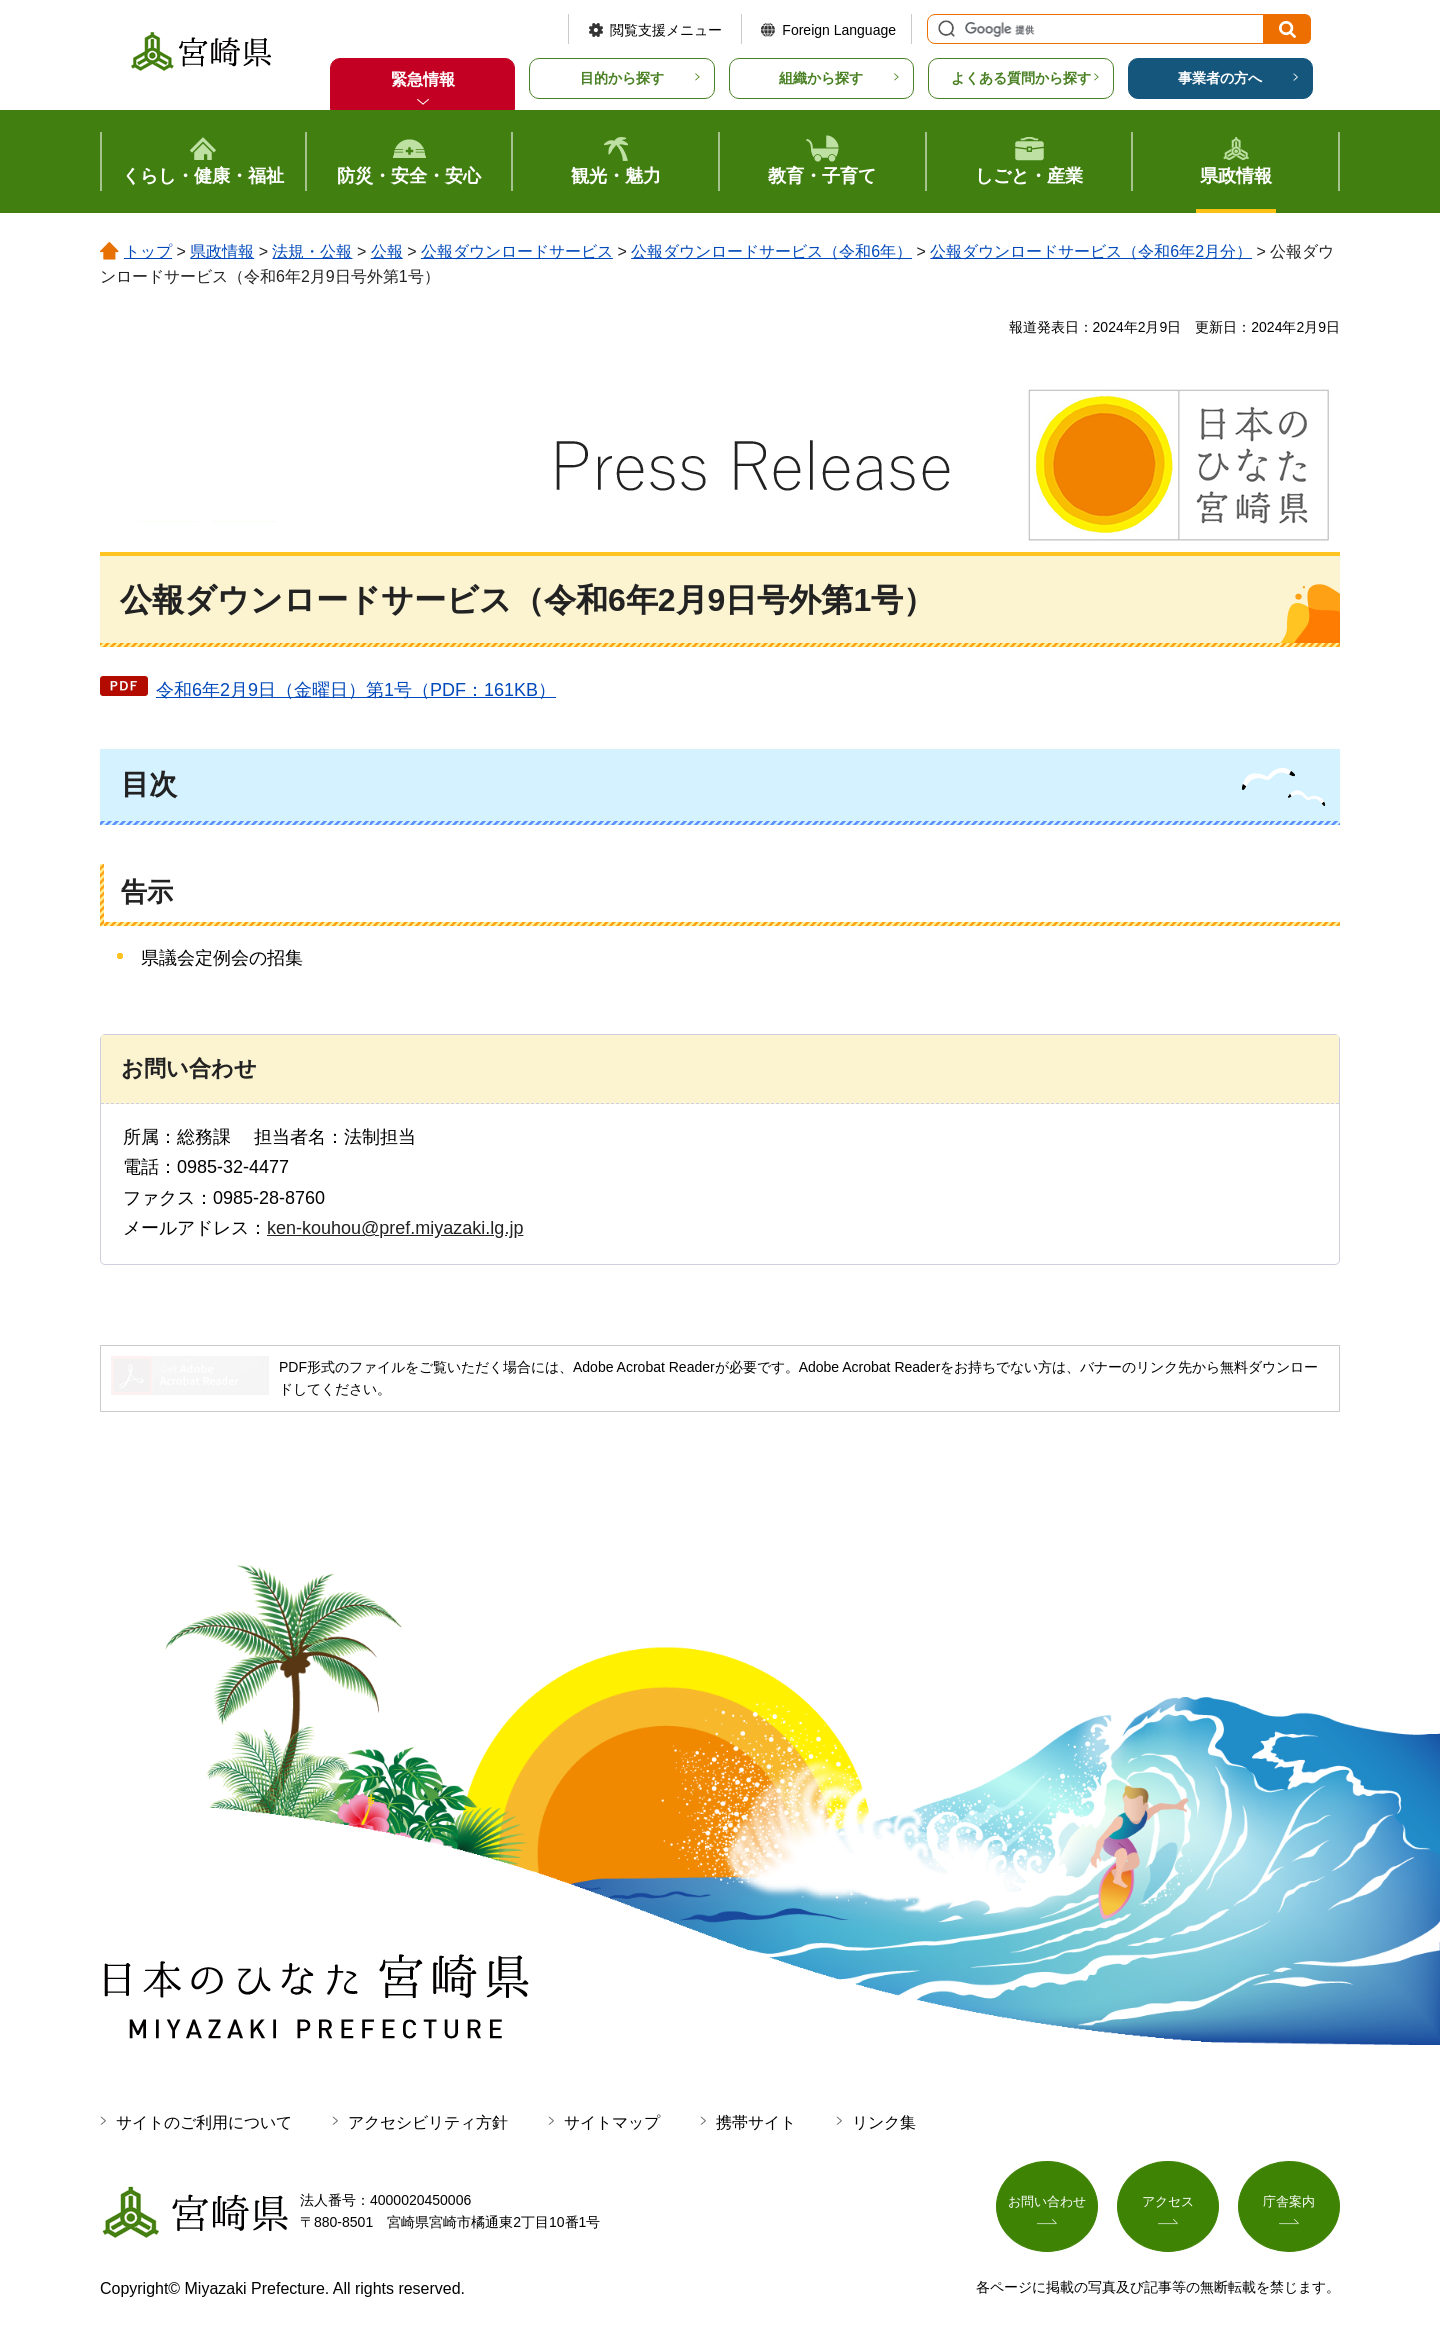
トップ (148, 251)
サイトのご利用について (204, 2122)
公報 (387, 251)
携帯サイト (756, 2122)
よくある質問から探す (1021, 78)
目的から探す (622, 78)
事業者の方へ (1220, 78)
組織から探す (821, 78)
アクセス (1168, 2207)
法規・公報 (312, 251)
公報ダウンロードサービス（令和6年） (771, 251)
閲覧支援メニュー (666, 30)
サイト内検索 (944, 29)
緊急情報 (423, 79)
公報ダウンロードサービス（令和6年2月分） (1091, 251)
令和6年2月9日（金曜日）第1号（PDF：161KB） (356, 690)
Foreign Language (839, 30)
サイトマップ (612, 2122)
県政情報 (222, 251)
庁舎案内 (1289, 2207)
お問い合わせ (1047, 2207)
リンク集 (884, 2122)
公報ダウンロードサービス (517, 251)
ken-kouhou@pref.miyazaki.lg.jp (395, 1228)
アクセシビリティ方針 (428, 2122)
